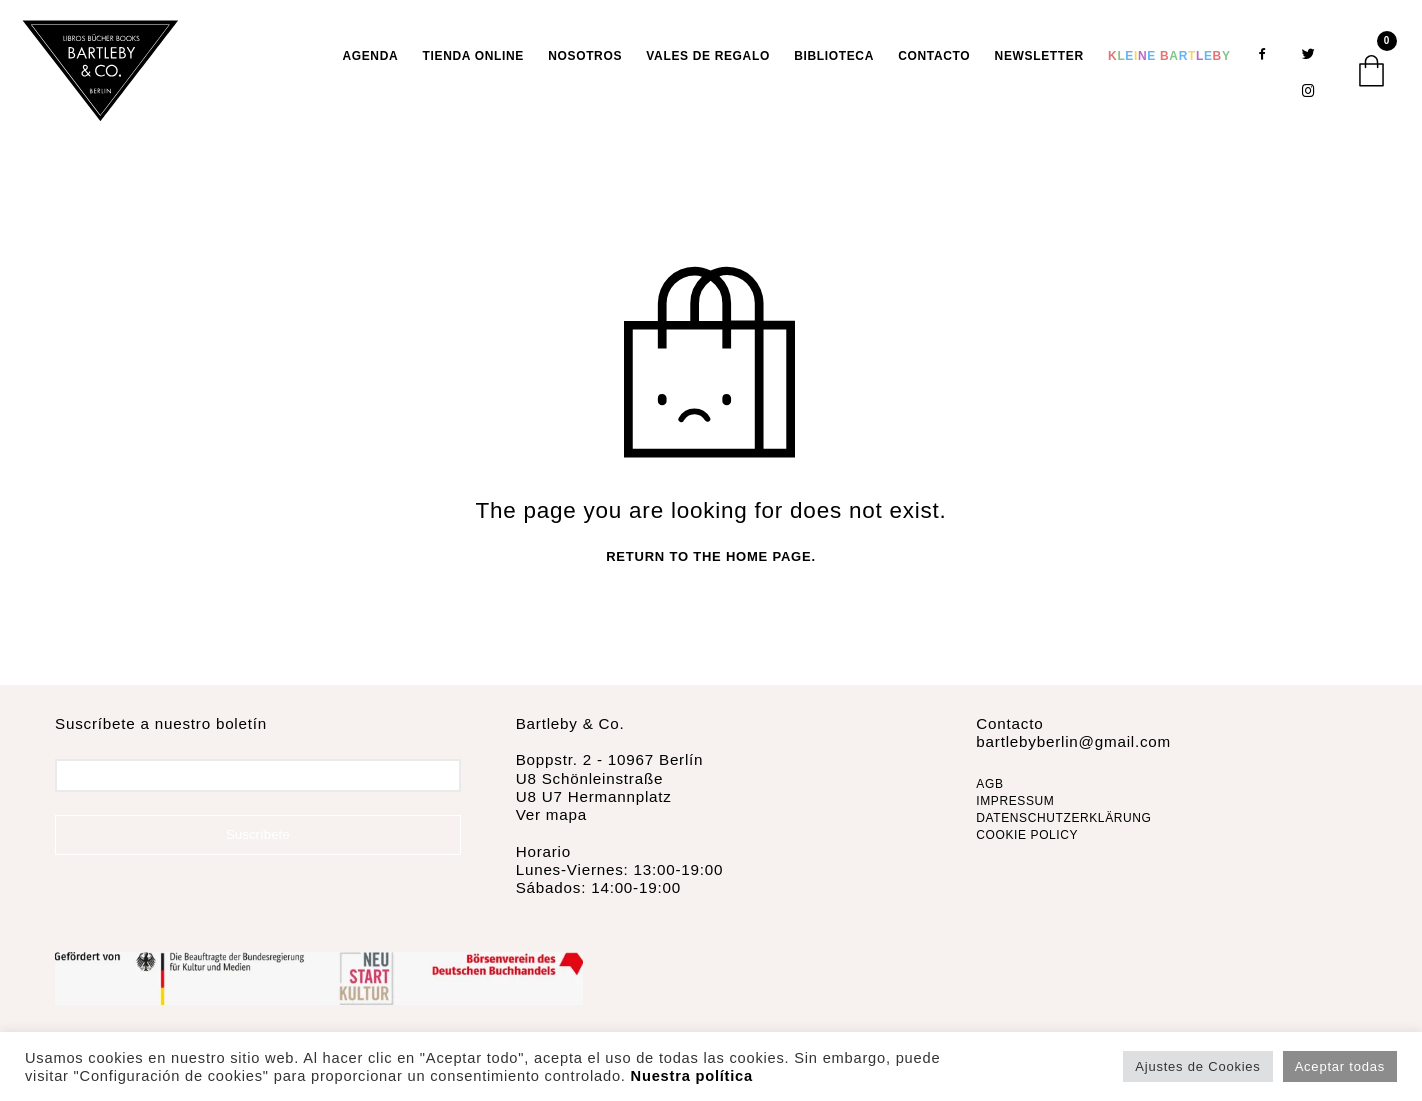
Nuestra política (692, 1076)
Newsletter (1039, 56)
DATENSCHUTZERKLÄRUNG (1063, 819)
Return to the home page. (711, 558)
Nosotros (585, 56)
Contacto (934, 56)
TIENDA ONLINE (473, 56)
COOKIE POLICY (1027, 836)
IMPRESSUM (1015, 802)
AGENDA (370, 56)
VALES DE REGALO (708, 56)
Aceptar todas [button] (1340, 1066)
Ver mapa (551, 815)
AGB (989, 786)
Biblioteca (834, 56)
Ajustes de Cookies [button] (1197, 1066)
